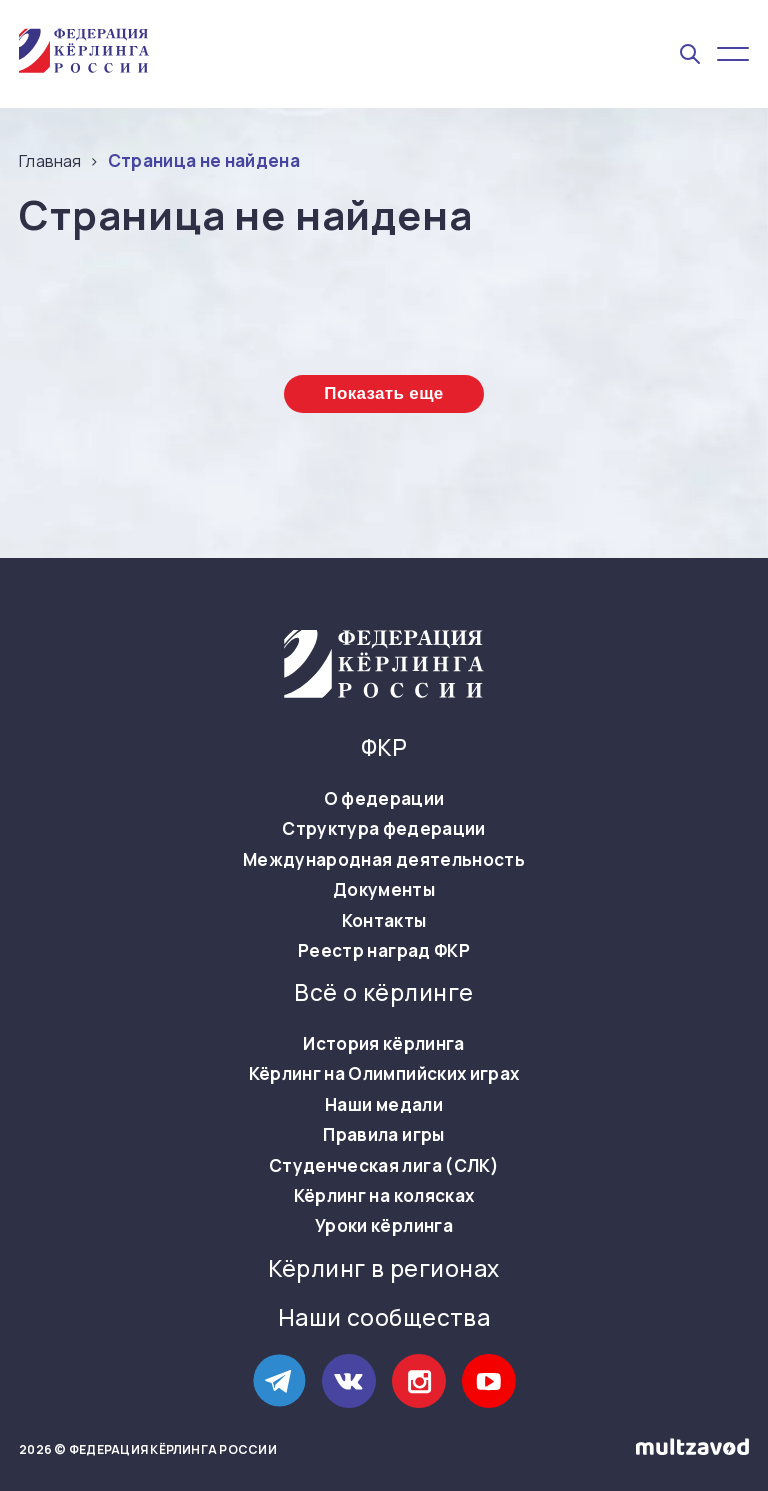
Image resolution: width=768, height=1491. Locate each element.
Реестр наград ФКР (384, 951)
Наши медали (384, 1105)
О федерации (384, 799)
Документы (384, 890)
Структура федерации (383, 829)
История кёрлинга (383, 1044)
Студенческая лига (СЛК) (384, 1166)
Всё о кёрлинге (383, 993)
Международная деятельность (384, 860)
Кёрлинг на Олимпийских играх (384, 1074)
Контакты (384, 921)
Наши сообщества (384, 1318)
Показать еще (383, 393)
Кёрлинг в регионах (383, 1269)
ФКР (384, 748)
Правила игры (383, 1135)
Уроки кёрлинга (384, 1226)
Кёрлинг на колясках (384, 1196)
